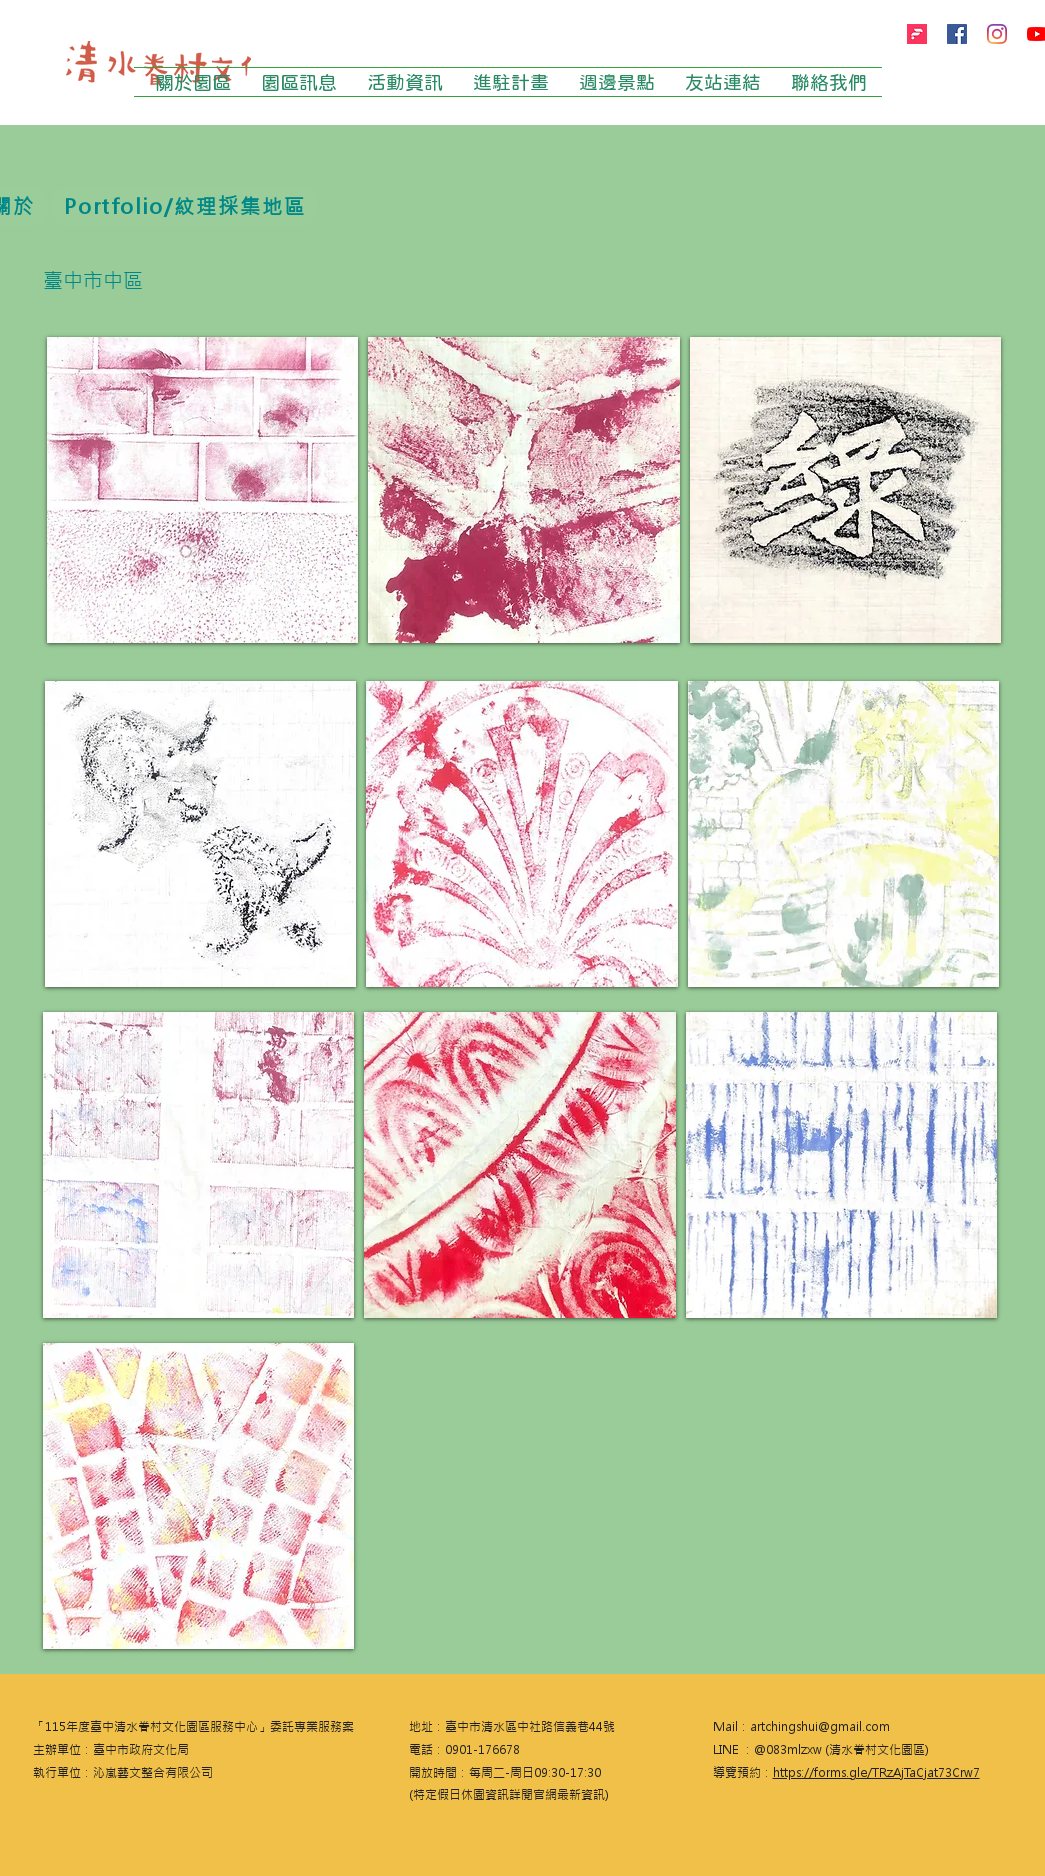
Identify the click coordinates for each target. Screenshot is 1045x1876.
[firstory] (917, 34)
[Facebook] (957, 34)
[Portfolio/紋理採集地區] (185, 206)
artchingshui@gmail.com (820, 1727)
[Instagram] (997, 34)
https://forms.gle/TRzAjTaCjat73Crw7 (876, 1773)
